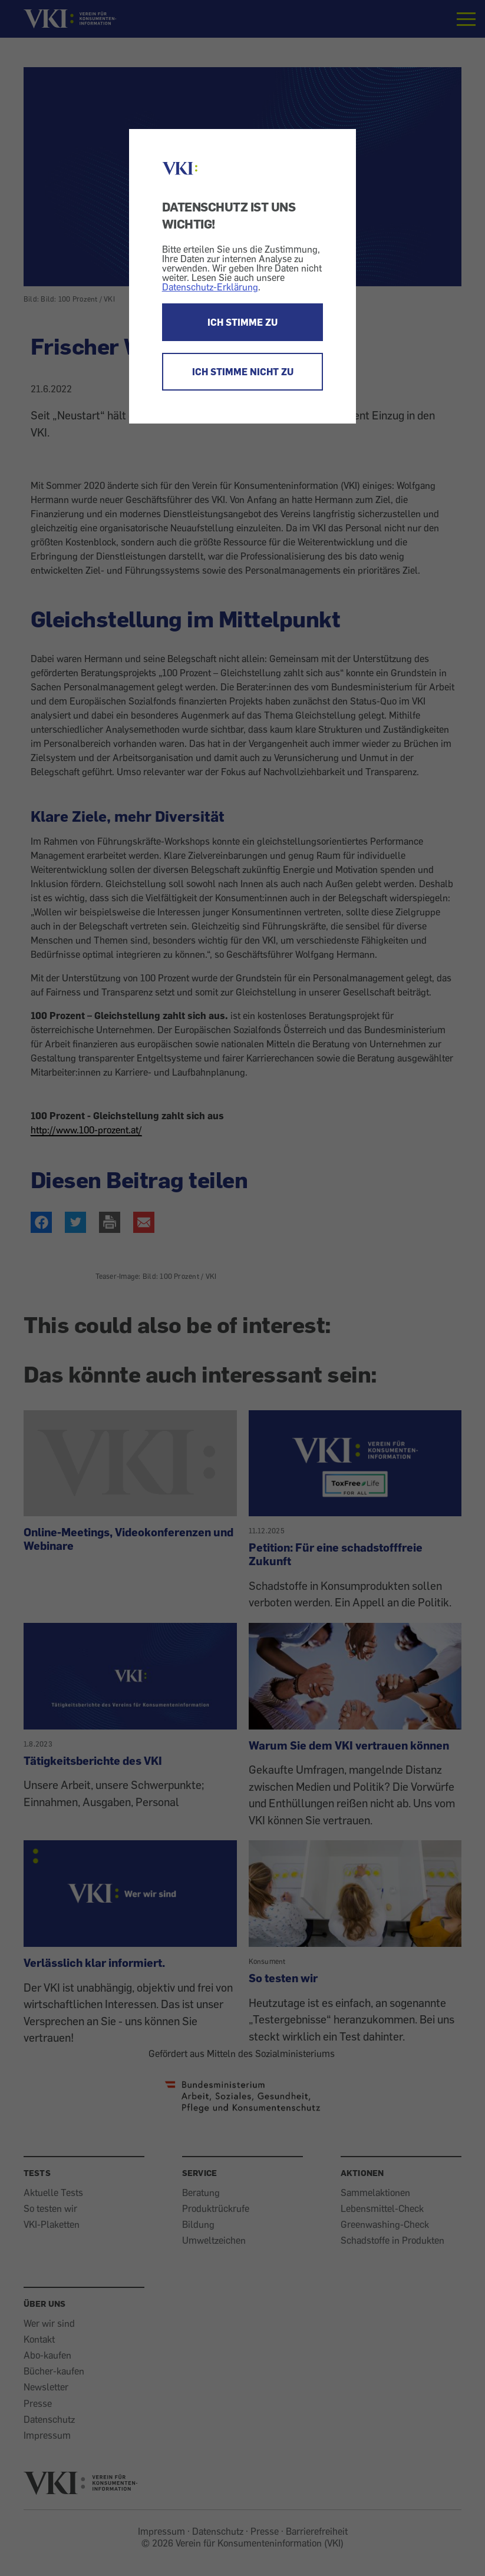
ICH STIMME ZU (242, 322)
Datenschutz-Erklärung (210, 287)
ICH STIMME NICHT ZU (242, 372)
